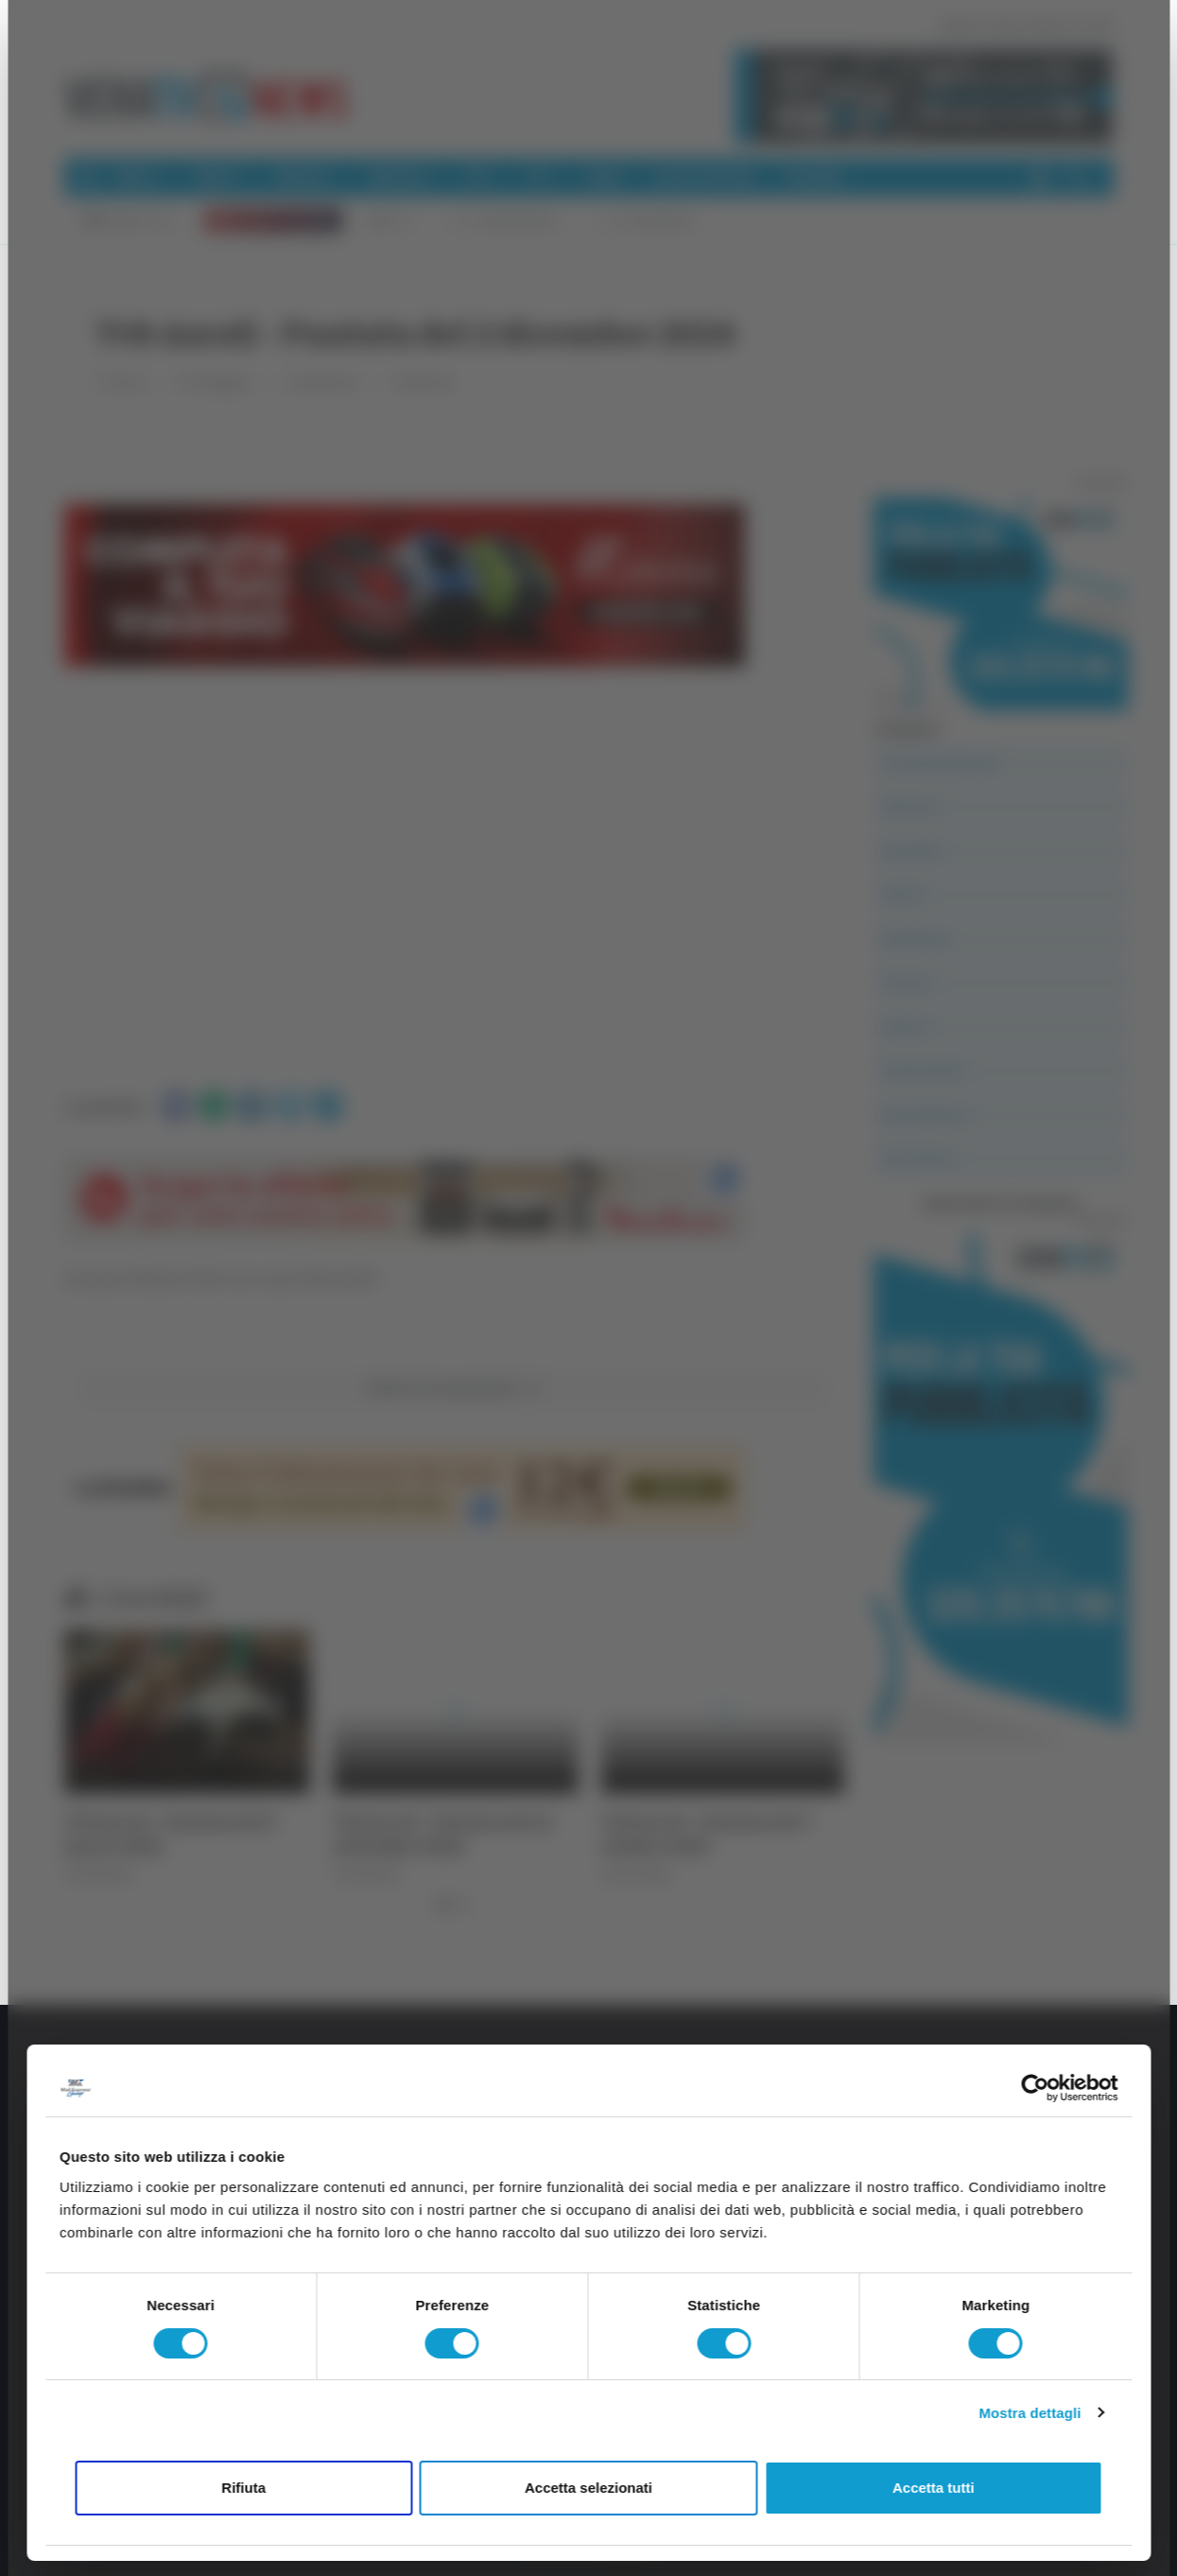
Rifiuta (243, 2488)
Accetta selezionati (588, 2488)
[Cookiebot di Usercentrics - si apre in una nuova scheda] (1034, 2088)
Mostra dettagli (1029, 2413)
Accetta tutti (933, 2488)
